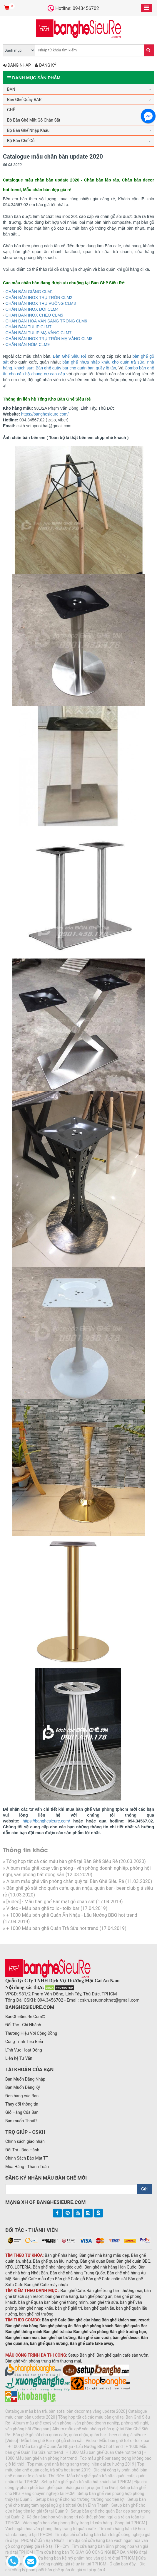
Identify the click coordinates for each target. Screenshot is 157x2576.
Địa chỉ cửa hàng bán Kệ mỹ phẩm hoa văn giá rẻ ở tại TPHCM (79, 2558)
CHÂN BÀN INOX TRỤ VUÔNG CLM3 (41, 303)
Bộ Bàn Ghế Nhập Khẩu (28, 130)
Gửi (144, 2189)
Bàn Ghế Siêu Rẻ (69, 356)
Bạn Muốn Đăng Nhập (25, 2079)
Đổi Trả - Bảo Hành (22, 2150)
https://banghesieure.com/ (45, 414)
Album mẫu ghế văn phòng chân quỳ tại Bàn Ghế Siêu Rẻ (65, 1881)
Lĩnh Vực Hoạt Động (23, 2050)
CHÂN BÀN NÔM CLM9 (28, 344)
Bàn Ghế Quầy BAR (24, 99)
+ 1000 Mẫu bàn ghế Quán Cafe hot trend (103, 2452)
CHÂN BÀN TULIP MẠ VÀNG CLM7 (39, 332)
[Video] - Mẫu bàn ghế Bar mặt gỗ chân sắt (50, 1901)
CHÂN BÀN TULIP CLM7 (29, 326)
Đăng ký (45, 65)
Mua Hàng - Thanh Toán (27, 2166)
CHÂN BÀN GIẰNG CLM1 (29, 291)
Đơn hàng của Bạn (22, 2096)
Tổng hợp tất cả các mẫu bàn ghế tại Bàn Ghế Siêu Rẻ (62, 1861)
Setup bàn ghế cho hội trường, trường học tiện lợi (80, 2499)
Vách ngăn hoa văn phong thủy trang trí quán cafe (50, 2528)
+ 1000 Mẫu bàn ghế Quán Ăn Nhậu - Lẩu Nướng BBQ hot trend (71, 1915)
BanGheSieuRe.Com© (25, 2016)
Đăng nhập (17, 65)
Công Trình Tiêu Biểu (24, 2041)
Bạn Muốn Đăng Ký (22, 2087)
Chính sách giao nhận (25, 2141)
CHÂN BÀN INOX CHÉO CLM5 (34, 315)
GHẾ (11, 109)
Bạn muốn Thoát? (21, 2120)
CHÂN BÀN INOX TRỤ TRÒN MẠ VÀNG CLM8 (49, 338)
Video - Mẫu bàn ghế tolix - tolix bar (42, 1908)
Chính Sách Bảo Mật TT (26, 2158)
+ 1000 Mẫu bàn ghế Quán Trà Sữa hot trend (52, 1928)
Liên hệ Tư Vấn (18, 2058)
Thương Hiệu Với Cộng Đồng (31, 2033)
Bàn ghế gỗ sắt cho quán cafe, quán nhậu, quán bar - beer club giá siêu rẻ (79, 2434)
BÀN (11, 89)
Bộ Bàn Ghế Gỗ (20, 140)
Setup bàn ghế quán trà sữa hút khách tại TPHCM (86, 2481)
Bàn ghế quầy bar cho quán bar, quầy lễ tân (76, 368)
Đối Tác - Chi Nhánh (23, 2024)
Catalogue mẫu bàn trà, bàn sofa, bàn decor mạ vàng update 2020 (65, 2411)
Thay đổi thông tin (21, 2104)
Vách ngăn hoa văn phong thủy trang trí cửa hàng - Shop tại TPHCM (84, 2522)
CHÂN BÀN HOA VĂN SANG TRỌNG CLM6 (46, 321)
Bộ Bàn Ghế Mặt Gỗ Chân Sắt (33, 120)
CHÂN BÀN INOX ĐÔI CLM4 (32, 309)
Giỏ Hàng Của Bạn (22, 2112)
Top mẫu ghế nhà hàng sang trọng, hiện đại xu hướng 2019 (80, 2464)
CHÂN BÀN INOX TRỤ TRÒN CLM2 (39, 297)
